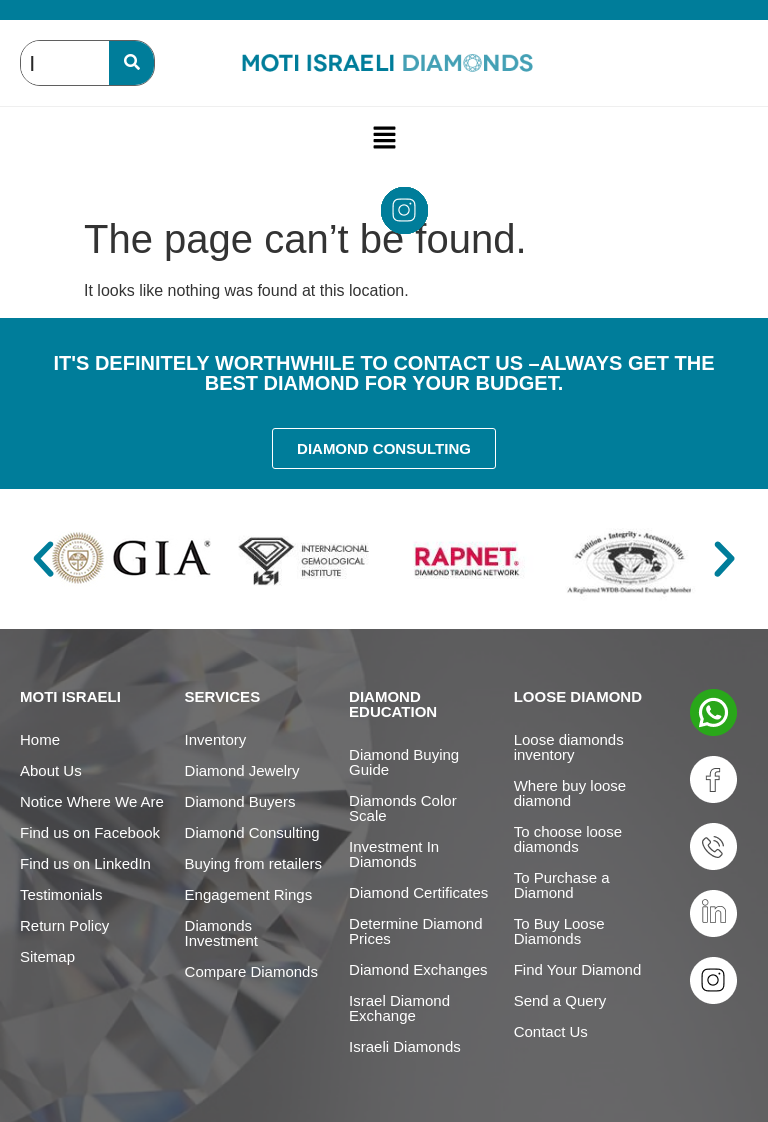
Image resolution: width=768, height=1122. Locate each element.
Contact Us (551, 1031)
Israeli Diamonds (405, 1046)
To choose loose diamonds (568, 839)
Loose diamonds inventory (569, 747)
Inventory (216, 739)
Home (40, 739)
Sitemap (47, 956)
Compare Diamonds (251, 971)
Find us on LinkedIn (85, 863)
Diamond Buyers (240, 801)
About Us (51, 770)
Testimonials (61, 894)
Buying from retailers (254, 863)
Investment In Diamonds (394, 854)
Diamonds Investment (221, 933)
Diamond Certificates (418, 892)
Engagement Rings (249, 894)
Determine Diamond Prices (415, 931)
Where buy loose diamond (570, 793)
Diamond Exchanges (418, 969)
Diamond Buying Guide (404, 762)
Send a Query (560, 1000)
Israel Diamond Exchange (399, 1008)
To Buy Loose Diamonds (559, 931)
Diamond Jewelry (242, 770)
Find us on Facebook (90, 832)
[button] (384, 137)
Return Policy (64, 925)
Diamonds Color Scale (403, 808)
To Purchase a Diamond (562, 885)
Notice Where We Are (92, 801)
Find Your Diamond (578, 969)
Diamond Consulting (252, 832)
